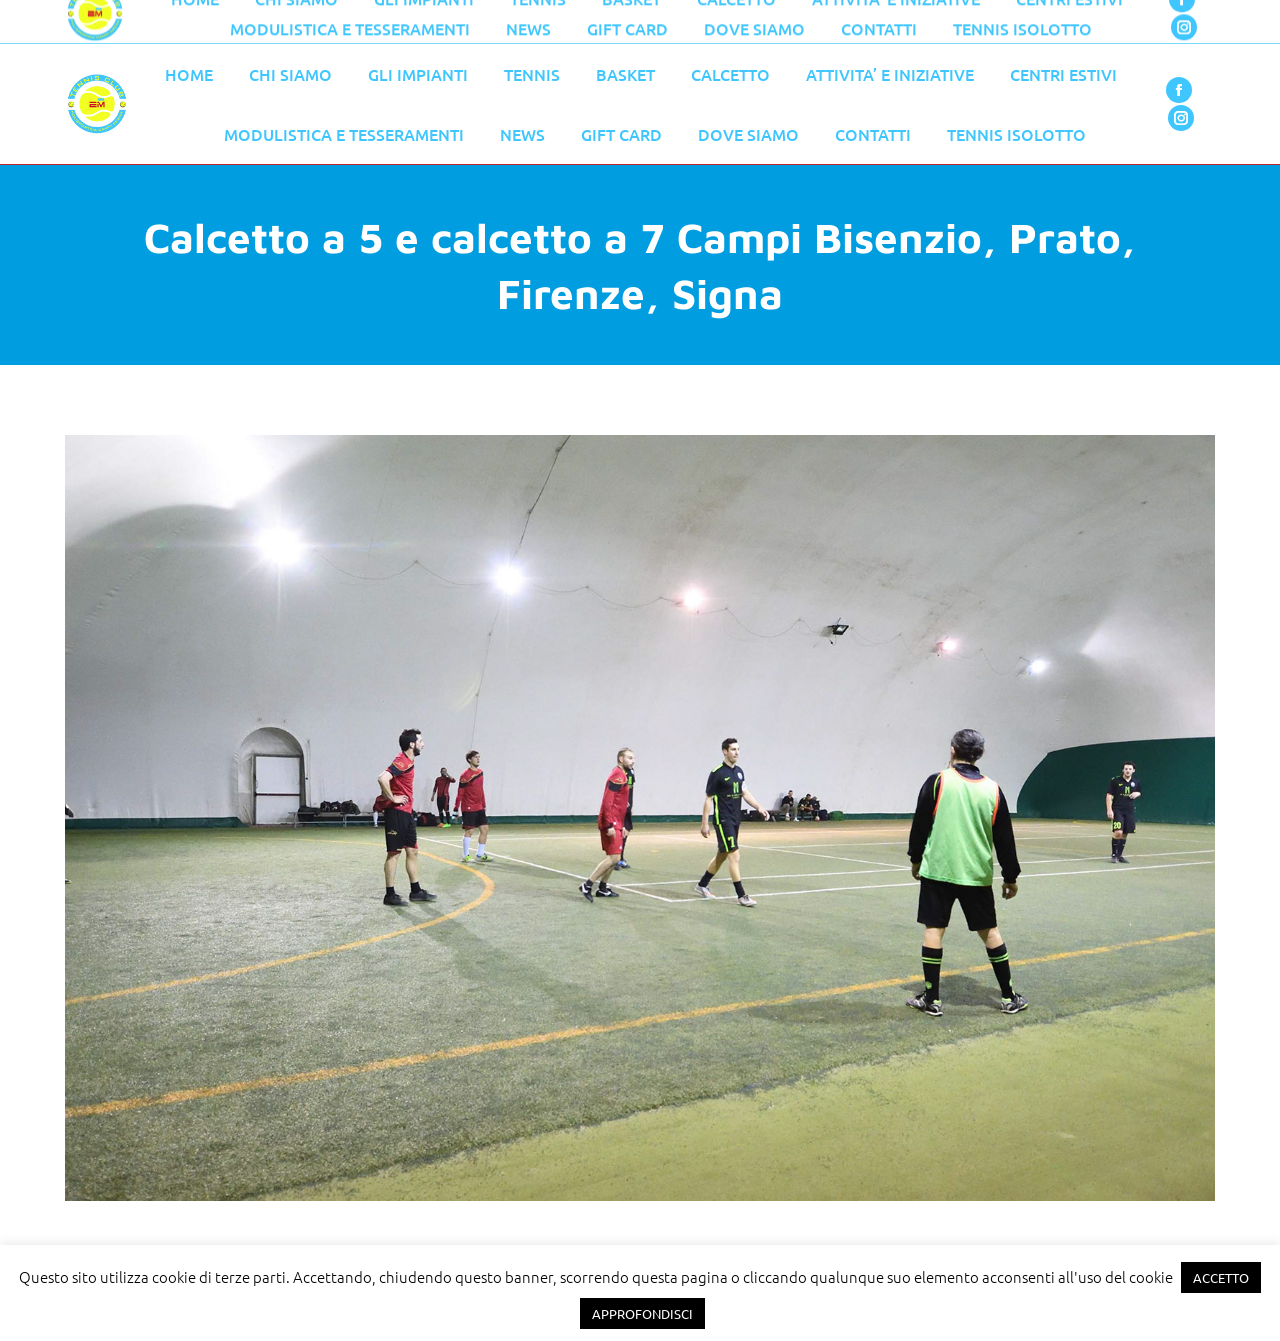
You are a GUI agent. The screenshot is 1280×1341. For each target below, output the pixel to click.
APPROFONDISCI (642, 1313)
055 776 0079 (490, 22)
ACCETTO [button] (1221, 1277)
